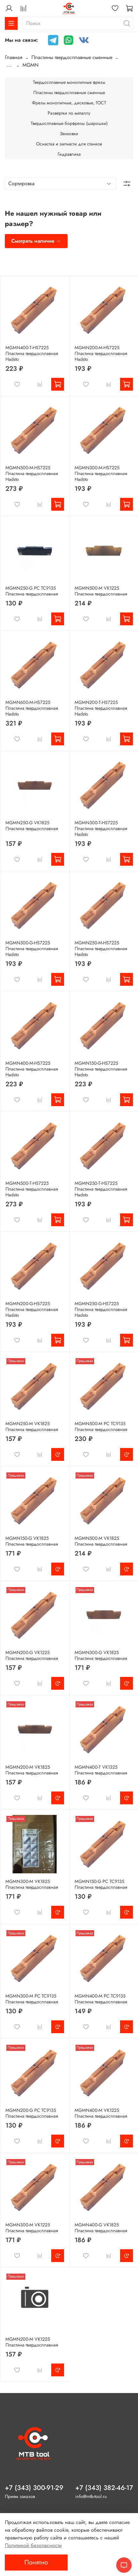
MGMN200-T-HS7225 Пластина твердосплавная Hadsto (101, 708)
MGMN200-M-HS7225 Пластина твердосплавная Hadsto (101, 353)
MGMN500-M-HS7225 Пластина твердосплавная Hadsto (31, 473)
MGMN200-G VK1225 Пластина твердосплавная (31, 1655)
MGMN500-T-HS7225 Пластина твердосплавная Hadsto (31, 1189)
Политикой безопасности (33, 2545)
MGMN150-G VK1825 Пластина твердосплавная (31, 1541)
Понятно (36, 2562)
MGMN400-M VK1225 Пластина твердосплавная (101, 2113)
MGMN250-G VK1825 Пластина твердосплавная (31, 826)
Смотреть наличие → (36, 241)
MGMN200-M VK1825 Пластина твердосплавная (31, 1770)
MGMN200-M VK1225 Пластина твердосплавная (31, 2342)
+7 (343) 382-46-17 (104, 2488)
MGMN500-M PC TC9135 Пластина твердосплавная (101, 1426)
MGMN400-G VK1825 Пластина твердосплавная (101, 2228)
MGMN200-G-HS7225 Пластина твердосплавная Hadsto (31, 1309)
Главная (13, 57)
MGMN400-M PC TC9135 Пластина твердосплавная (101, 1999)
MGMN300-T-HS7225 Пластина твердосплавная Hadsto (101, 828)
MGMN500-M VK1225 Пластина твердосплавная (101, 591)
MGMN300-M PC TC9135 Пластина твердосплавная (31, 1999)
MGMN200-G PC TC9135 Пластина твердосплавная (31, 2113)
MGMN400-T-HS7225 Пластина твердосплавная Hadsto (31, 353)
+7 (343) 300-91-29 (34, 2488)
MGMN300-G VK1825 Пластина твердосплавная (101, 1655)
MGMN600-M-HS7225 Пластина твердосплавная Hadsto (31, 708)
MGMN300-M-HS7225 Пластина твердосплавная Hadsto (101, 473)
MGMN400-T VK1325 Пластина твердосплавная (101, 1770)
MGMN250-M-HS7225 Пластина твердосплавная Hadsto (101, 949)
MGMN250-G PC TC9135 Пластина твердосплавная (31, 591)
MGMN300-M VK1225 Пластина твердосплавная (31, 2228)
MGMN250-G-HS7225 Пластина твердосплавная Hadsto (101, 1309)
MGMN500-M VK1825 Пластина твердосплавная (101, 1541)
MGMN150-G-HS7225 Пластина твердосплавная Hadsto (101, 1069)
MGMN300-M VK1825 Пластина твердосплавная (31, 1884)
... (9, 65)
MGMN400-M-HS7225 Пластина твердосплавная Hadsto (31, 1069)
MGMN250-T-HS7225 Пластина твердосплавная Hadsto (101, 1189)
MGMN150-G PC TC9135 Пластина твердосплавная (101, 1884)
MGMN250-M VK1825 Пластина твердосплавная (31, 1426)
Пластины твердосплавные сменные (71, 57)
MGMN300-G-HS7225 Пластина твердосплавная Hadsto (31, 949)
